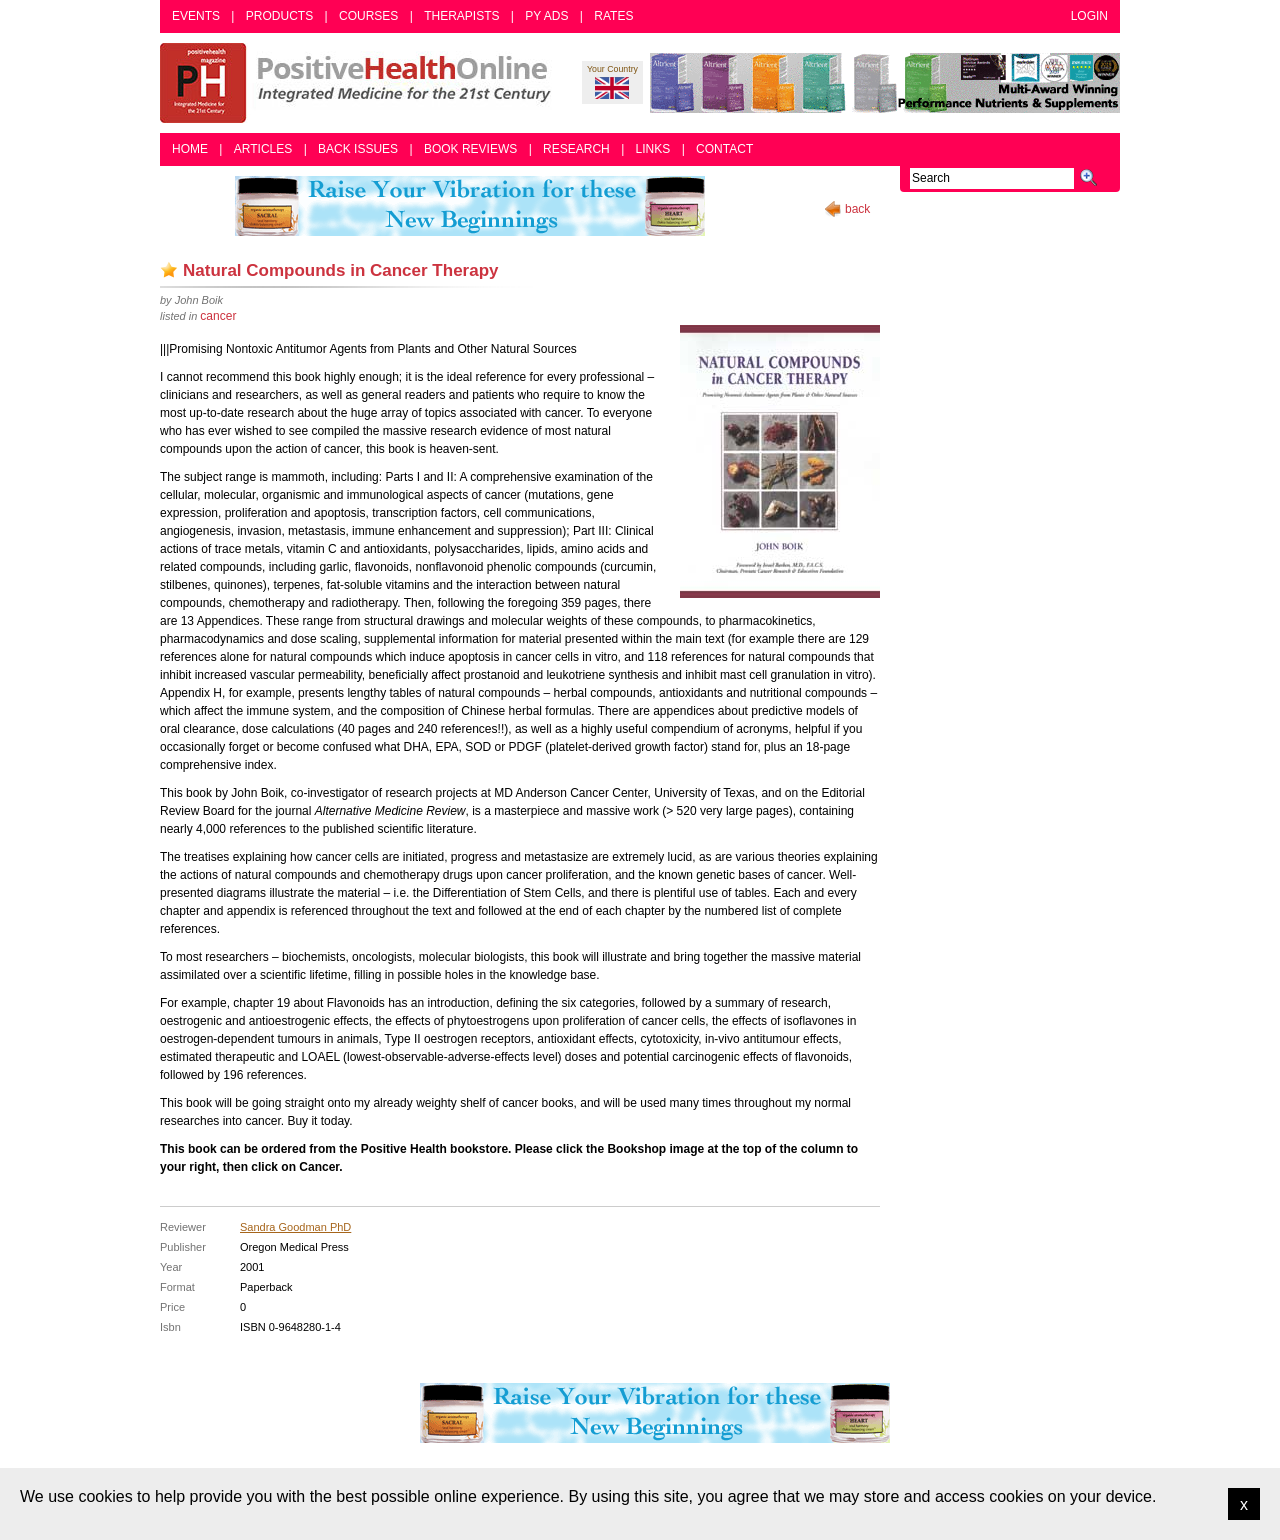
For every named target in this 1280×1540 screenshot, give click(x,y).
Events (196, 16)
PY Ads (546, 16)
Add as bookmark (169, 270)
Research (576, 149)
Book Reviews (470, 149)
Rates (613, 16)
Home (190, 149)
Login (1089, 16)
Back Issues (358, 149)
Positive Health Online (360, 83)
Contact (724, 149)
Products (279, 16)
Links (653, 149)
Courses (368, 16)
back (857, 209)
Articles (263, 149)
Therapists (461, 16)
